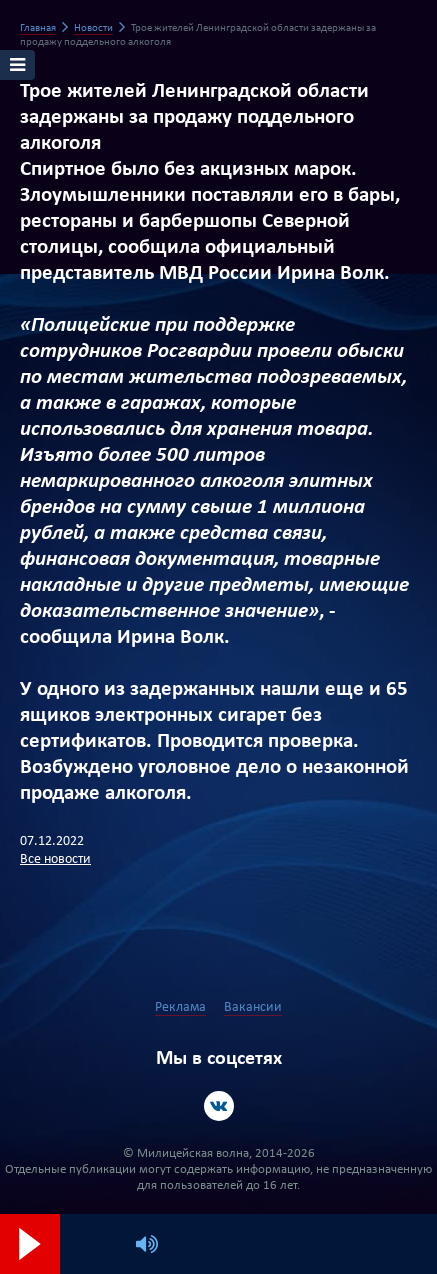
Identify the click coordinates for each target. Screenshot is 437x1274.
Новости (93, 28)
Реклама (180, 1007)
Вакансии (253, 1007)
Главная (38, 28)
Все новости (55, 859)
